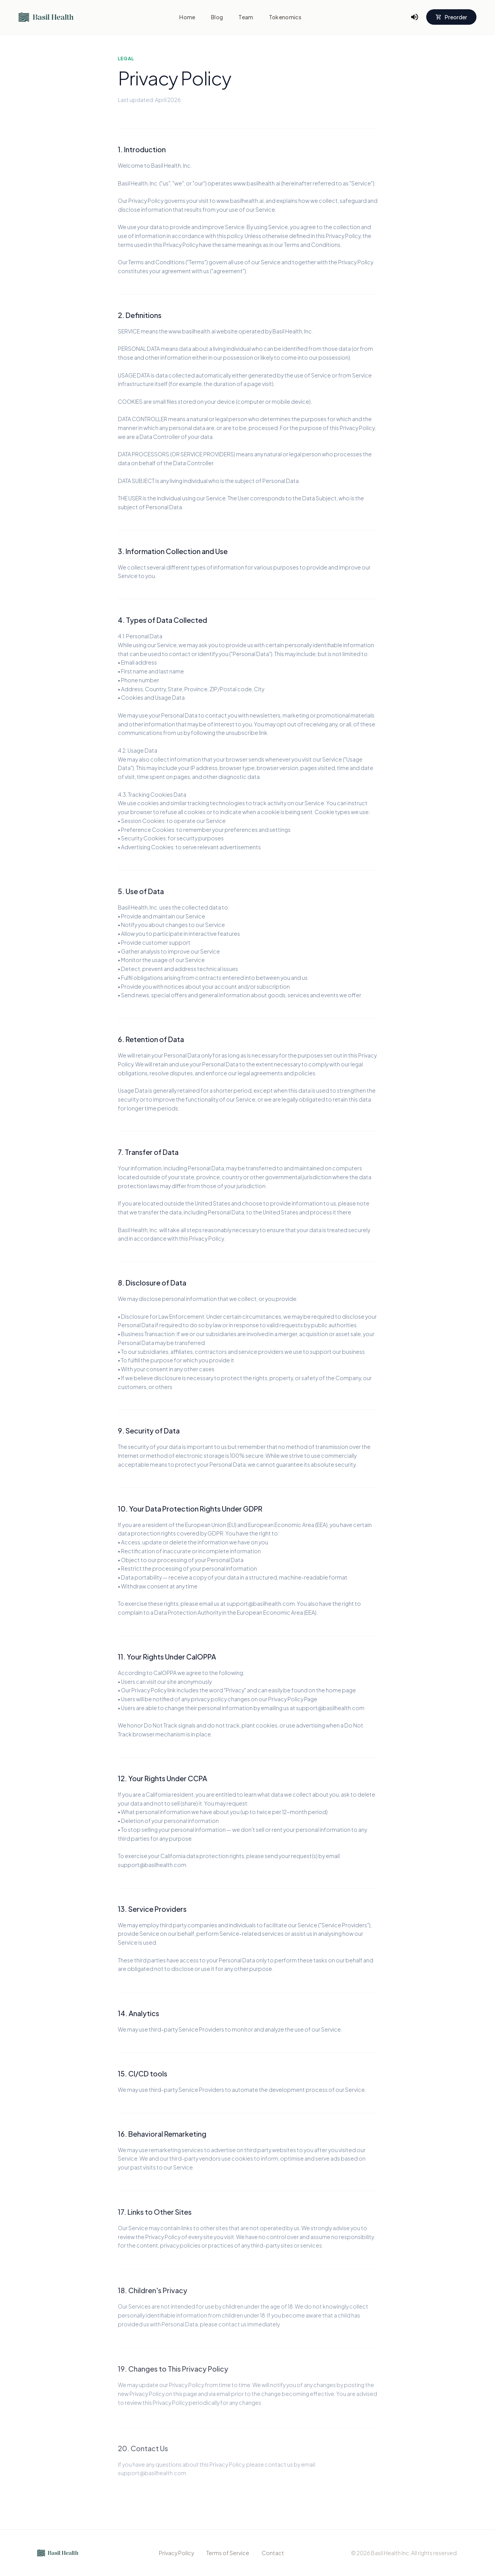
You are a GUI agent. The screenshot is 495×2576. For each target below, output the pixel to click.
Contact (273, 2552)
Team (245, 17)
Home (187, 17)
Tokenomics (285, 17)
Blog (217, 17)
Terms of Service (227, 2552)
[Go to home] (46, 17)
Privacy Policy (176, 2552)
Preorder (451, 17)
